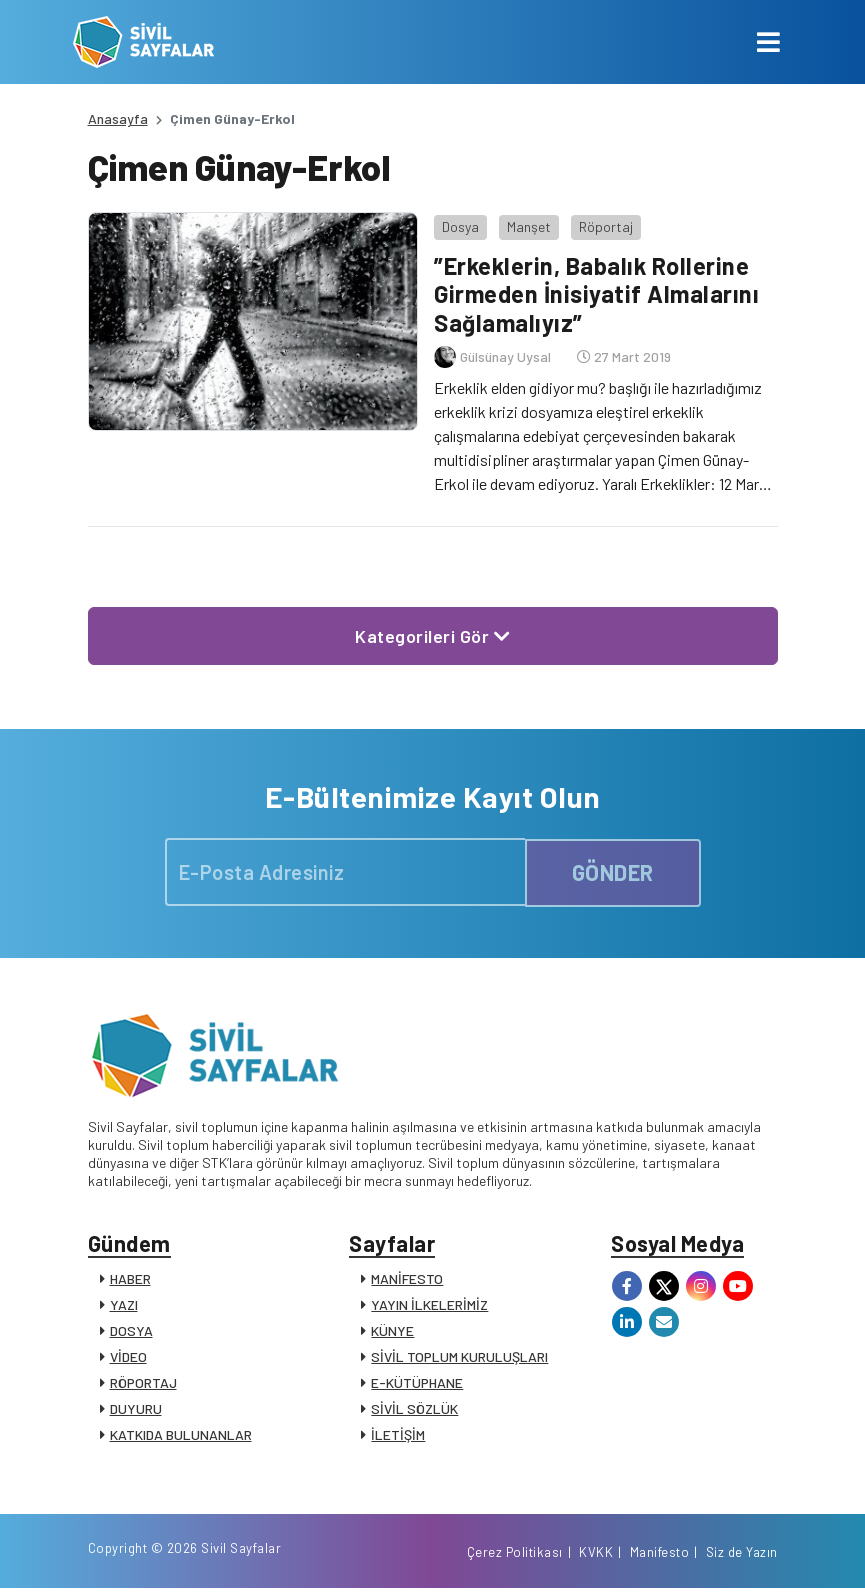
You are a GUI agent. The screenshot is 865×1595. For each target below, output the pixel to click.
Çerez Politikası (515, 1558)
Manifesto (660, 1558)
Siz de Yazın (742, 1558)
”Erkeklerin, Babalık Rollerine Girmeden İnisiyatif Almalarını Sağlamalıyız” (597, 292)
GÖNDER (613, 870)
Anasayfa (118, 118)
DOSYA (131, 1331)
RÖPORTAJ (143, 1383)
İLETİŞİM (398, 1435)
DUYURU (136, 1409)
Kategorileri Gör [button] (432, 634)
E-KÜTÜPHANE (417, 1383)
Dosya (459, 224)
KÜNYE (392, 1331)
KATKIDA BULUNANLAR (181, 1435)
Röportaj (605, 224)
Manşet (528, 224)
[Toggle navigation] (768, 42)
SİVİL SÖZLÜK (414, 1409)
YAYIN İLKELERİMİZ (429, 1305)
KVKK (596, 1558)
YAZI (124, 1305)
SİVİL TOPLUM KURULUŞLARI (459, 1357)
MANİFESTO (407, 1279)
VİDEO (128, 1357)
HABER (130, 1279)
